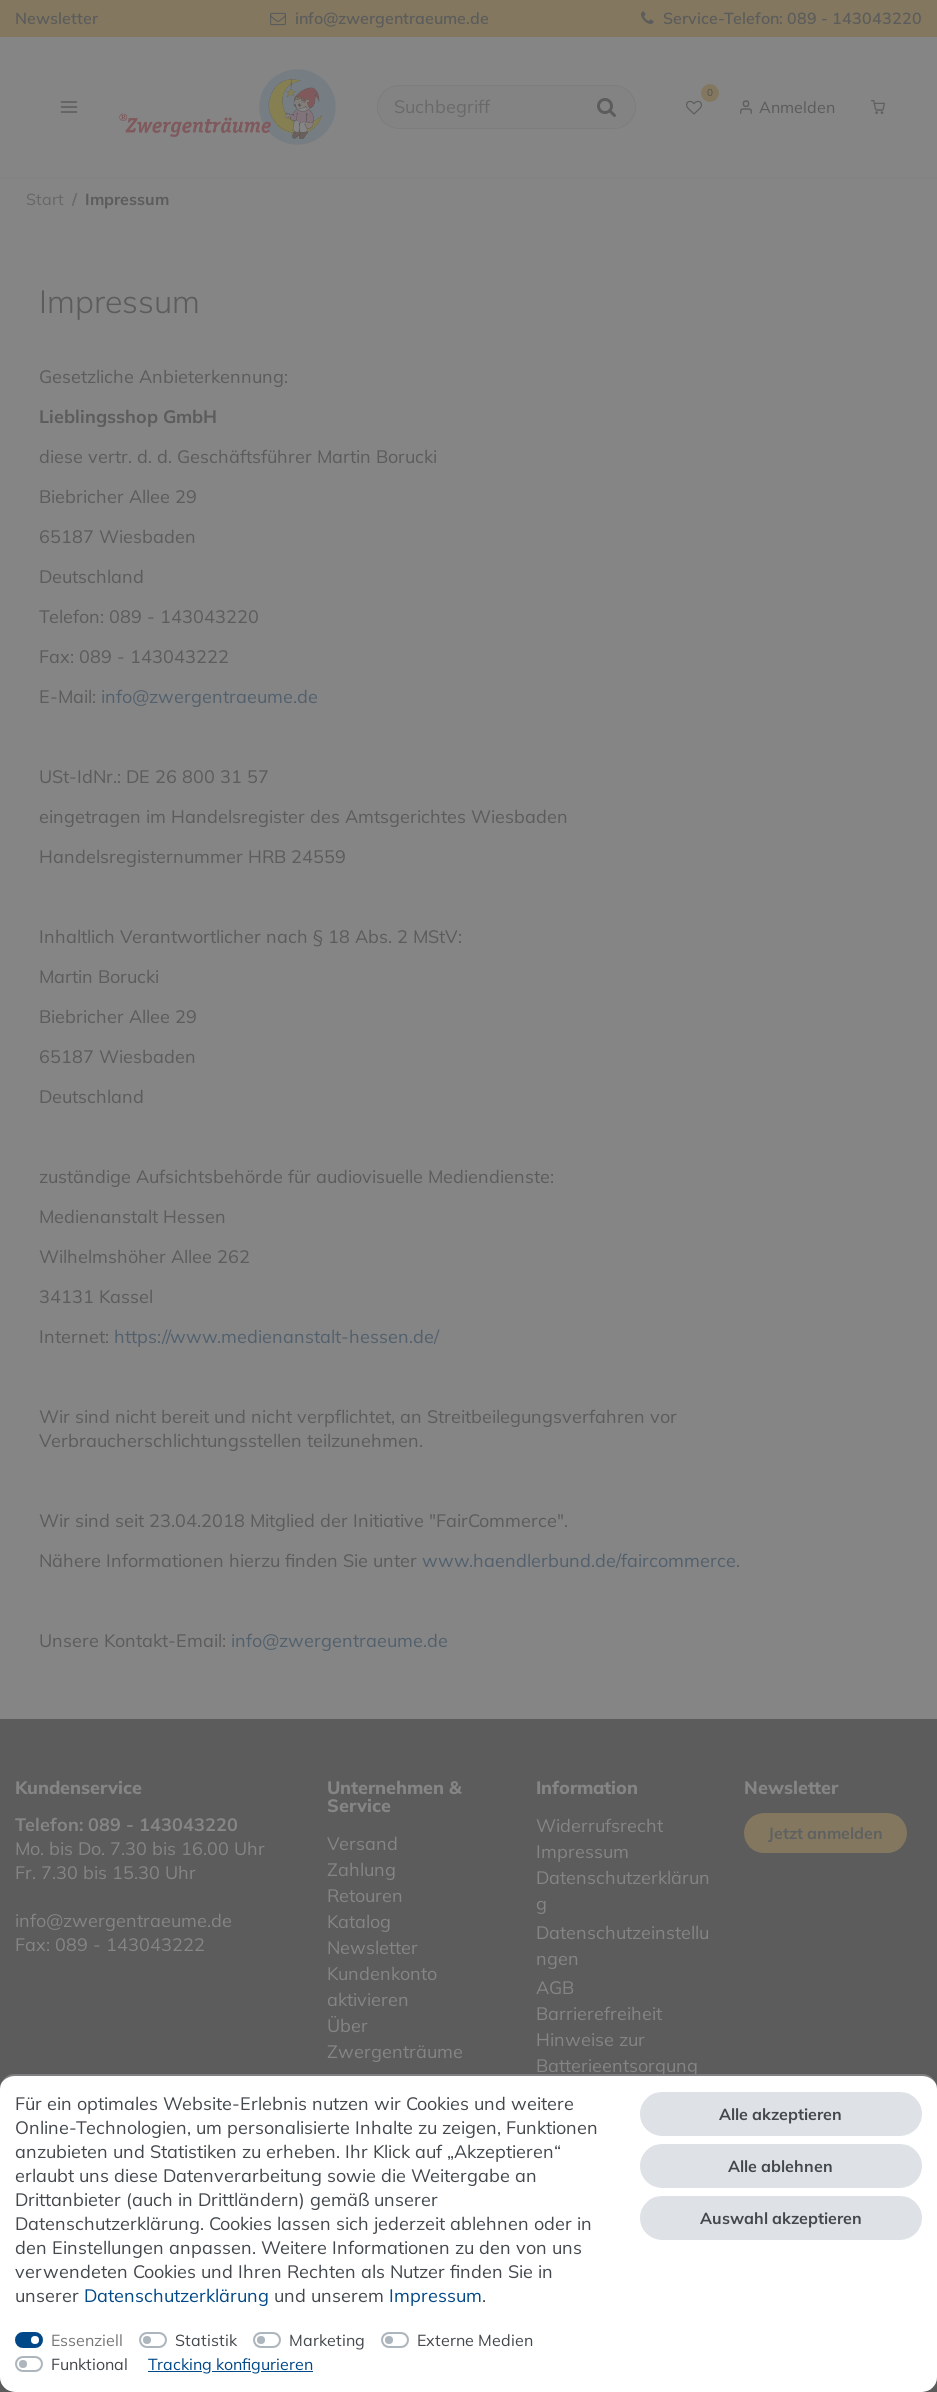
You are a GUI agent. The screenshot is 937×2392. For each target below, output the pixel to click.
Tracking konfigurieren (230, 2364)
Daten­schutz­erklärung (176, 2295)
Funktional (89, 2364)
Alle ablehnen (780, 2166)
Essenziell (87, 2340)
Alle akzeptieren (780, 2114)
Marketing (327, 2340)
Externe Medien (475, 2340)
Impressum (435, 2295)
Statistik (206, 2340)
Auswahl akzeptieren (781, 2218)
